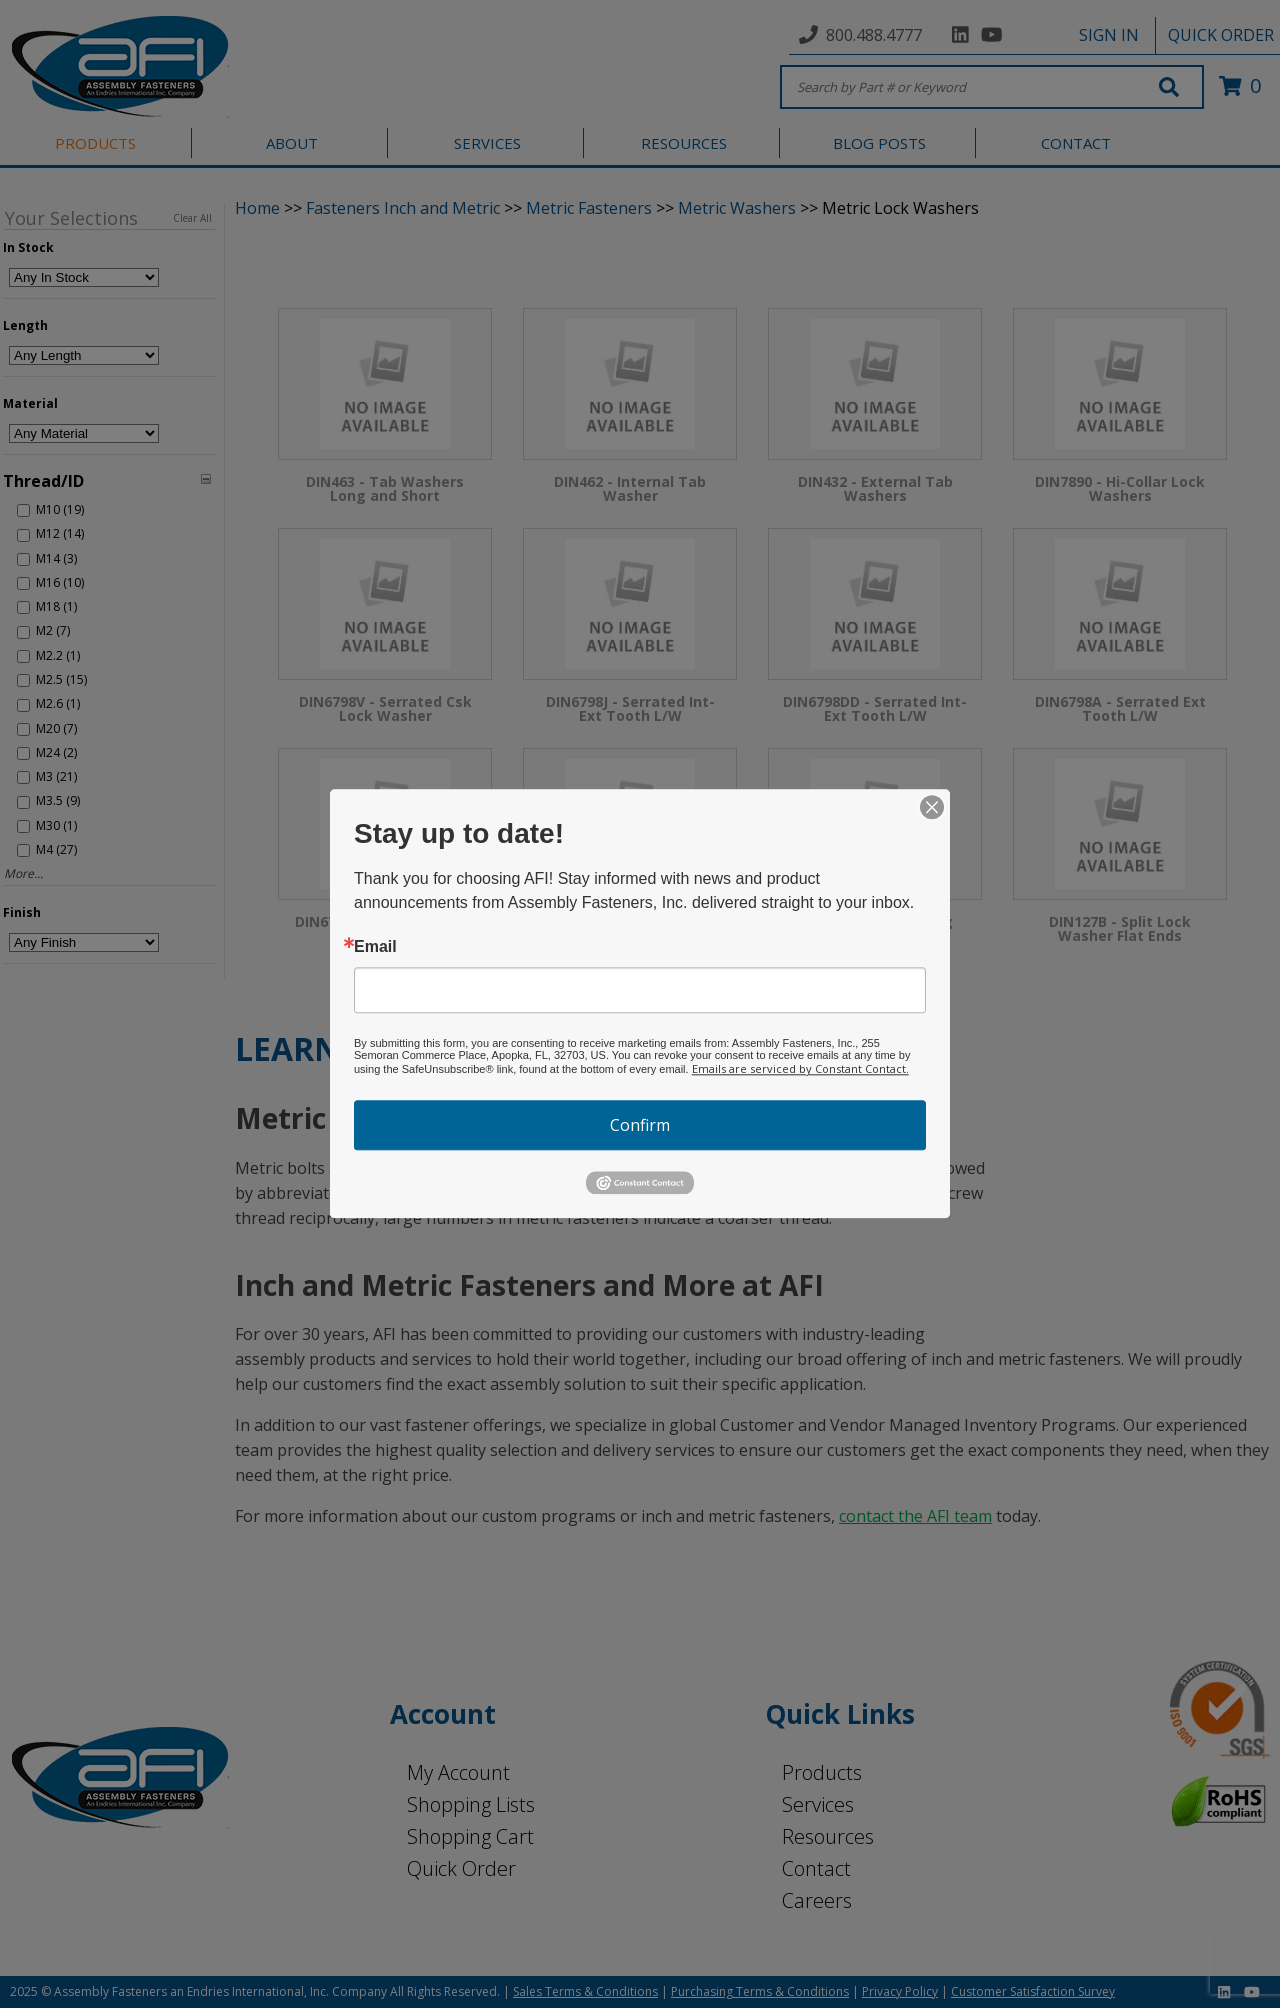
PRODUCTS (95, 143)
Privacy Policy (900, 1991)
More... (23, 873)
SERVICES (487, 143)
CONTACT (1076, 143)
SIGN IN (1109, 35)
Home (257, 208)
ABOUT (292, 143)
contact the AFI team (915, 1516)
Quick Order (461, 1868)
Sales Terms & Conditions (585, 1991)
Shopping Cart (470, 1836)
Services (818, 1804)
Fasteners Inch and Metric (403, 208)
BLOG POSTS (879, 143)
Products (822, 1772)
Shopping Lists (471, 1804)
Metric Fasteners (589, 208)
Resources (828, 1836)
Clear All (192, 218)
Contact (816, 1868)
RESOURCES (684, 143)
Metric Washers (737, 208)
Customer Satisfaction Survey (1033, 1991)
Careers (817, 1900)
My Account (458, 1772)
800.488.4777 (874, 35)
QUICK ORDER (1221, 35)
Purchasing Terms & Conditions (760, 1991)
